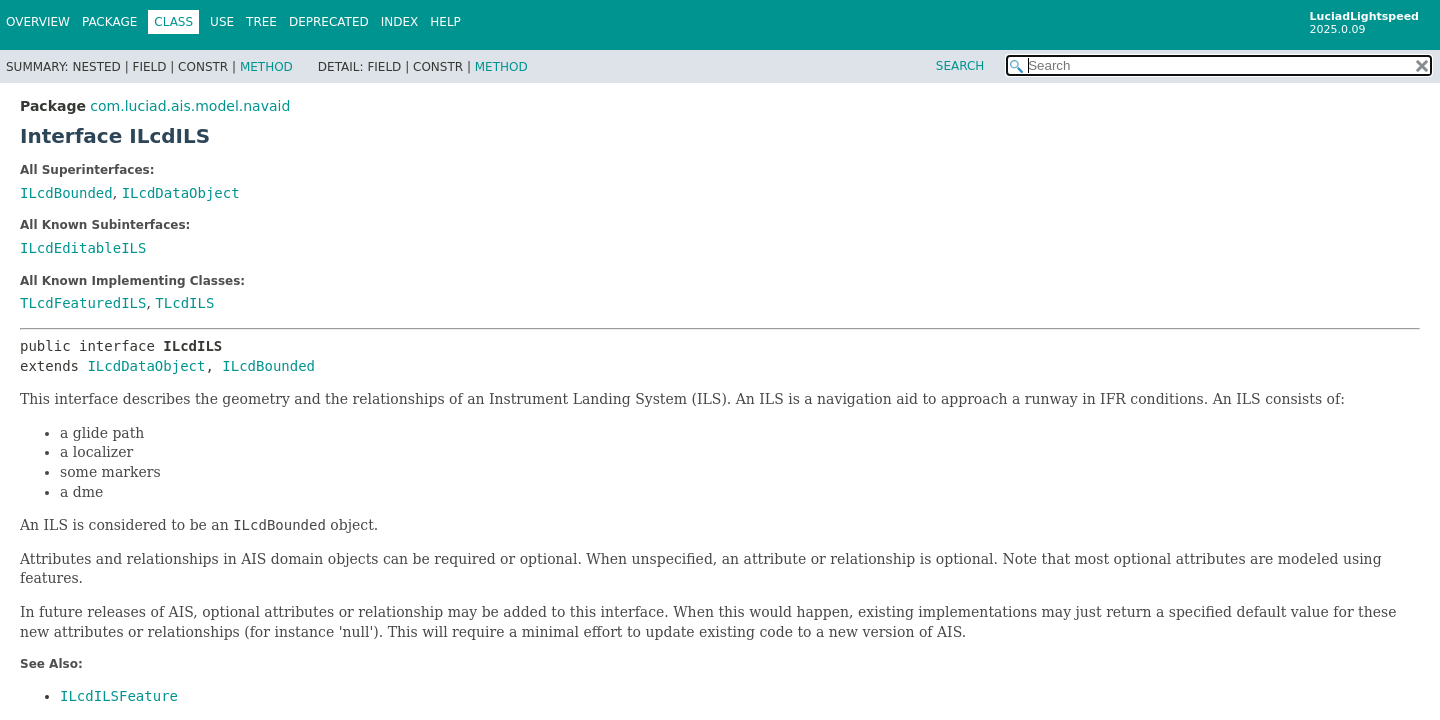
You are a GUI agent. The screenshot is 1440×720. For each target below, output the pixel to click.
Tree (261, 22)
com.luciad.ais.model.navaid (190, 106)
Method (266, 67)
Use (222, 22)
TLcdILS (184, 303)
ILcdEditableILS (83, 248)
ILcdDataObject (181, 193)
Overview (38, 22)
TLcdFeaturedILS (83, 303)
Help (445, 22)
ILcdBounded (66, 193)
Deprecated (329, 22)
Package (109, 22)
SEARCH (960, 66)
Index (400, 22)
